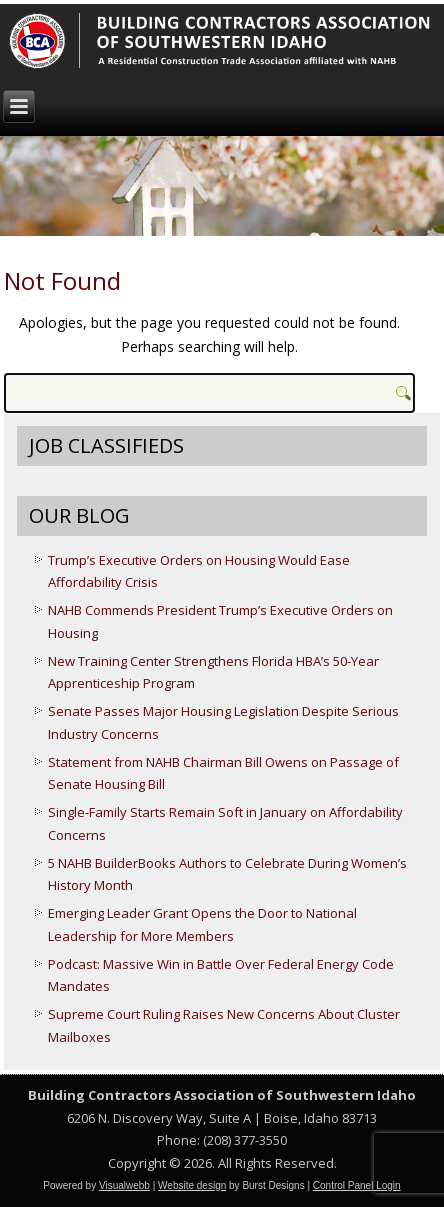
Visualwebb (124, 1185)
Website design (192, 1185)
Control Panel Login (357, 1185)
